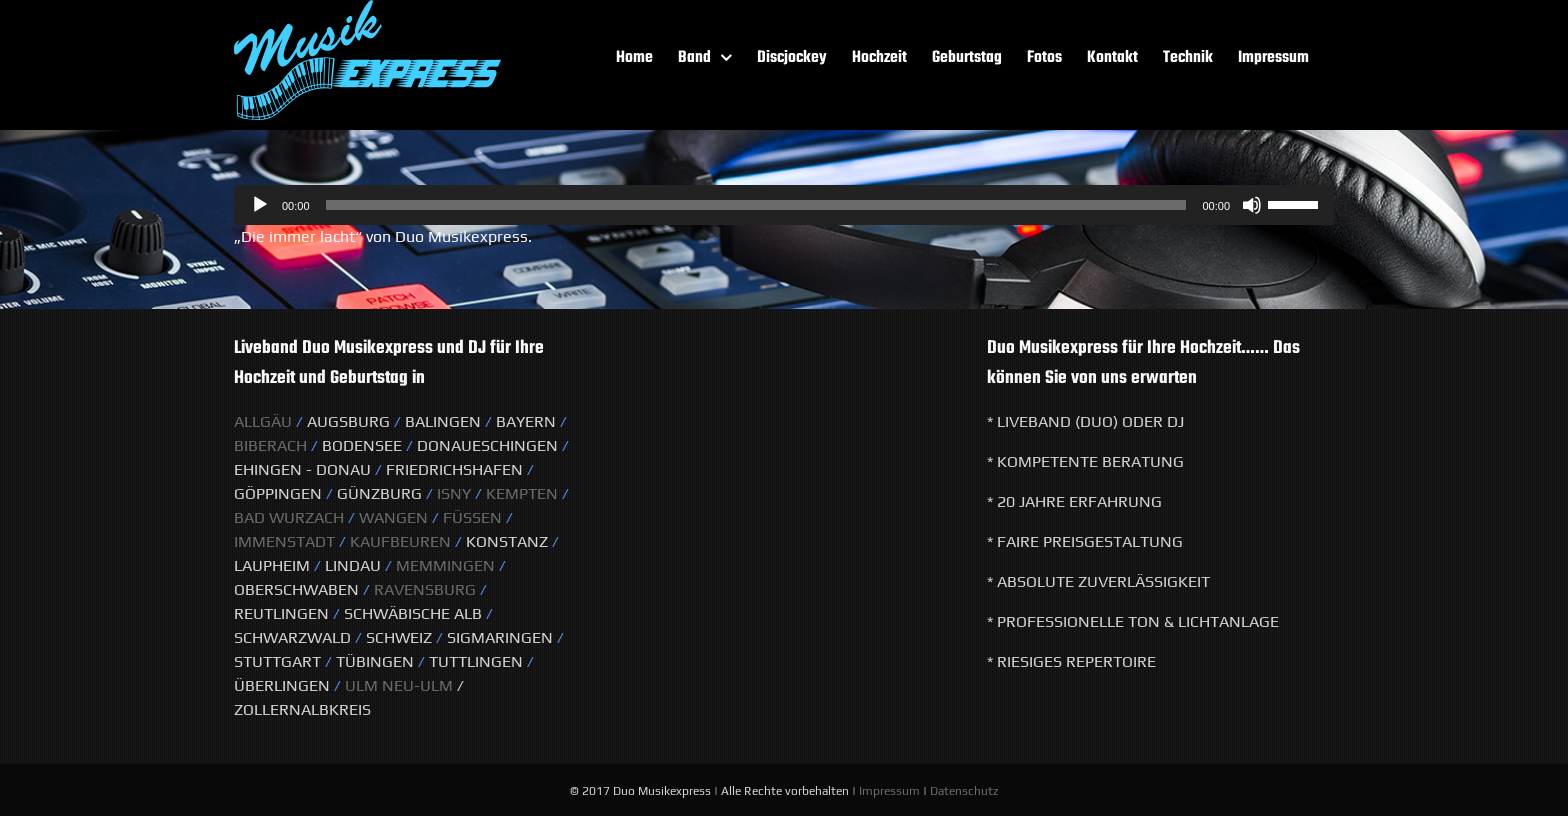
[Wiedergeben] (260, 205)
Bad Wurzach (289, 517)
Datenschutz (964, 791)
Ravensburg (425, 589)
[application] (784, 205)
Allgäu (263, 421)
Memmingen (445, 565)
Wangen (393, 517)
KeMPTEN (524, 493)
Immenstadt (284, 541)
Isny (456, 493)
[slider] (756, 205)
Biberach (270, 445)
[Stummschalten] (1252, 205)
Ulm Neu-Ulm (397, 685)
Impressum (889, 791)
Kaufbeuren (400, 541)
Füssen (472, 517)
